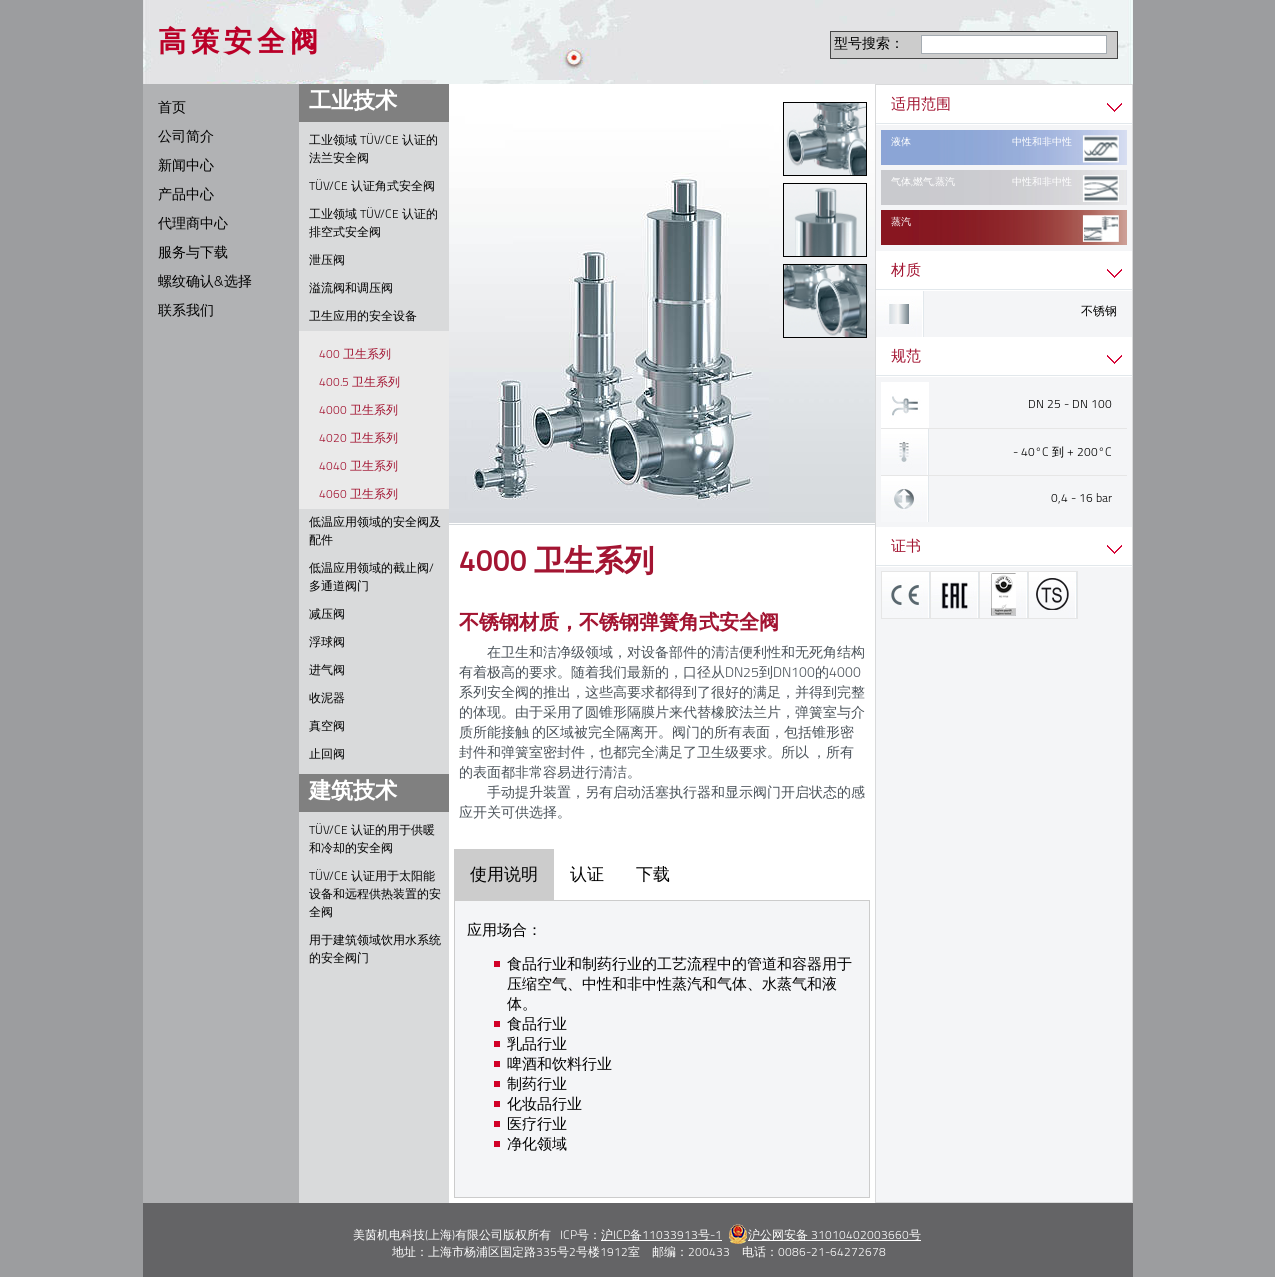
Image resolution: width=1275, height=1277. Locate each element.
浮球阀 (327, 643)
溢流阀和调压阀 (351, 289)
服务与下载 (193, 253)
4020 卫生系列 (358, 439)
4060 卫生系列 (358, 495)
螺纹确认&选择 (205, 282)
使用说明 (504, 874)
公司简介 (186, 137)
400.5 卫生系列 (359, 383)
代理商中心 (193, 224)
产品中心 (186, 195)
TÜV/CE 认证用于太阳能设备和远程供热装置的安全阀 (375, 895)
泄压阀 (327, 261)
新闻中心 (186, 166)
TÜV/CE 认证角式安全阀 (372, 187)
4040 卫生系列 (358, 467)
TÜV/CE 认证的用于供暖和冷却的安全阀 (372, 840)
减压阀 (327, 615)
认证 (587, 874)
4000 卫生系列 (358, 411)
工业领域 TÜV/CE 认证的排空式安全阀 (373, 224)
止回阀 (327, 755)
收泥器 (327, 699)
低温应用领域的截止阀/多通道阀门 (371, 578)
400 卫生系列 (355, 355)
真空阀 (327, 727)
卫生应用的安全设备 (363, 317)
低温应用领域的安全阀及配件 (375, 532)
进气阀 (327, 671)
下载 (653, 874)
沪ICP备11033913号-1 (661, 1236)
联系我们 (186, 311)
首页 (172, 108)
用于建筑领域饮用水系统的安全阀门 (375, 950)
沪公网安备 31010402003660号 (824, 1236)
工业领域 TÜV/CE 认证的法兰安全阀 (373, 150)
